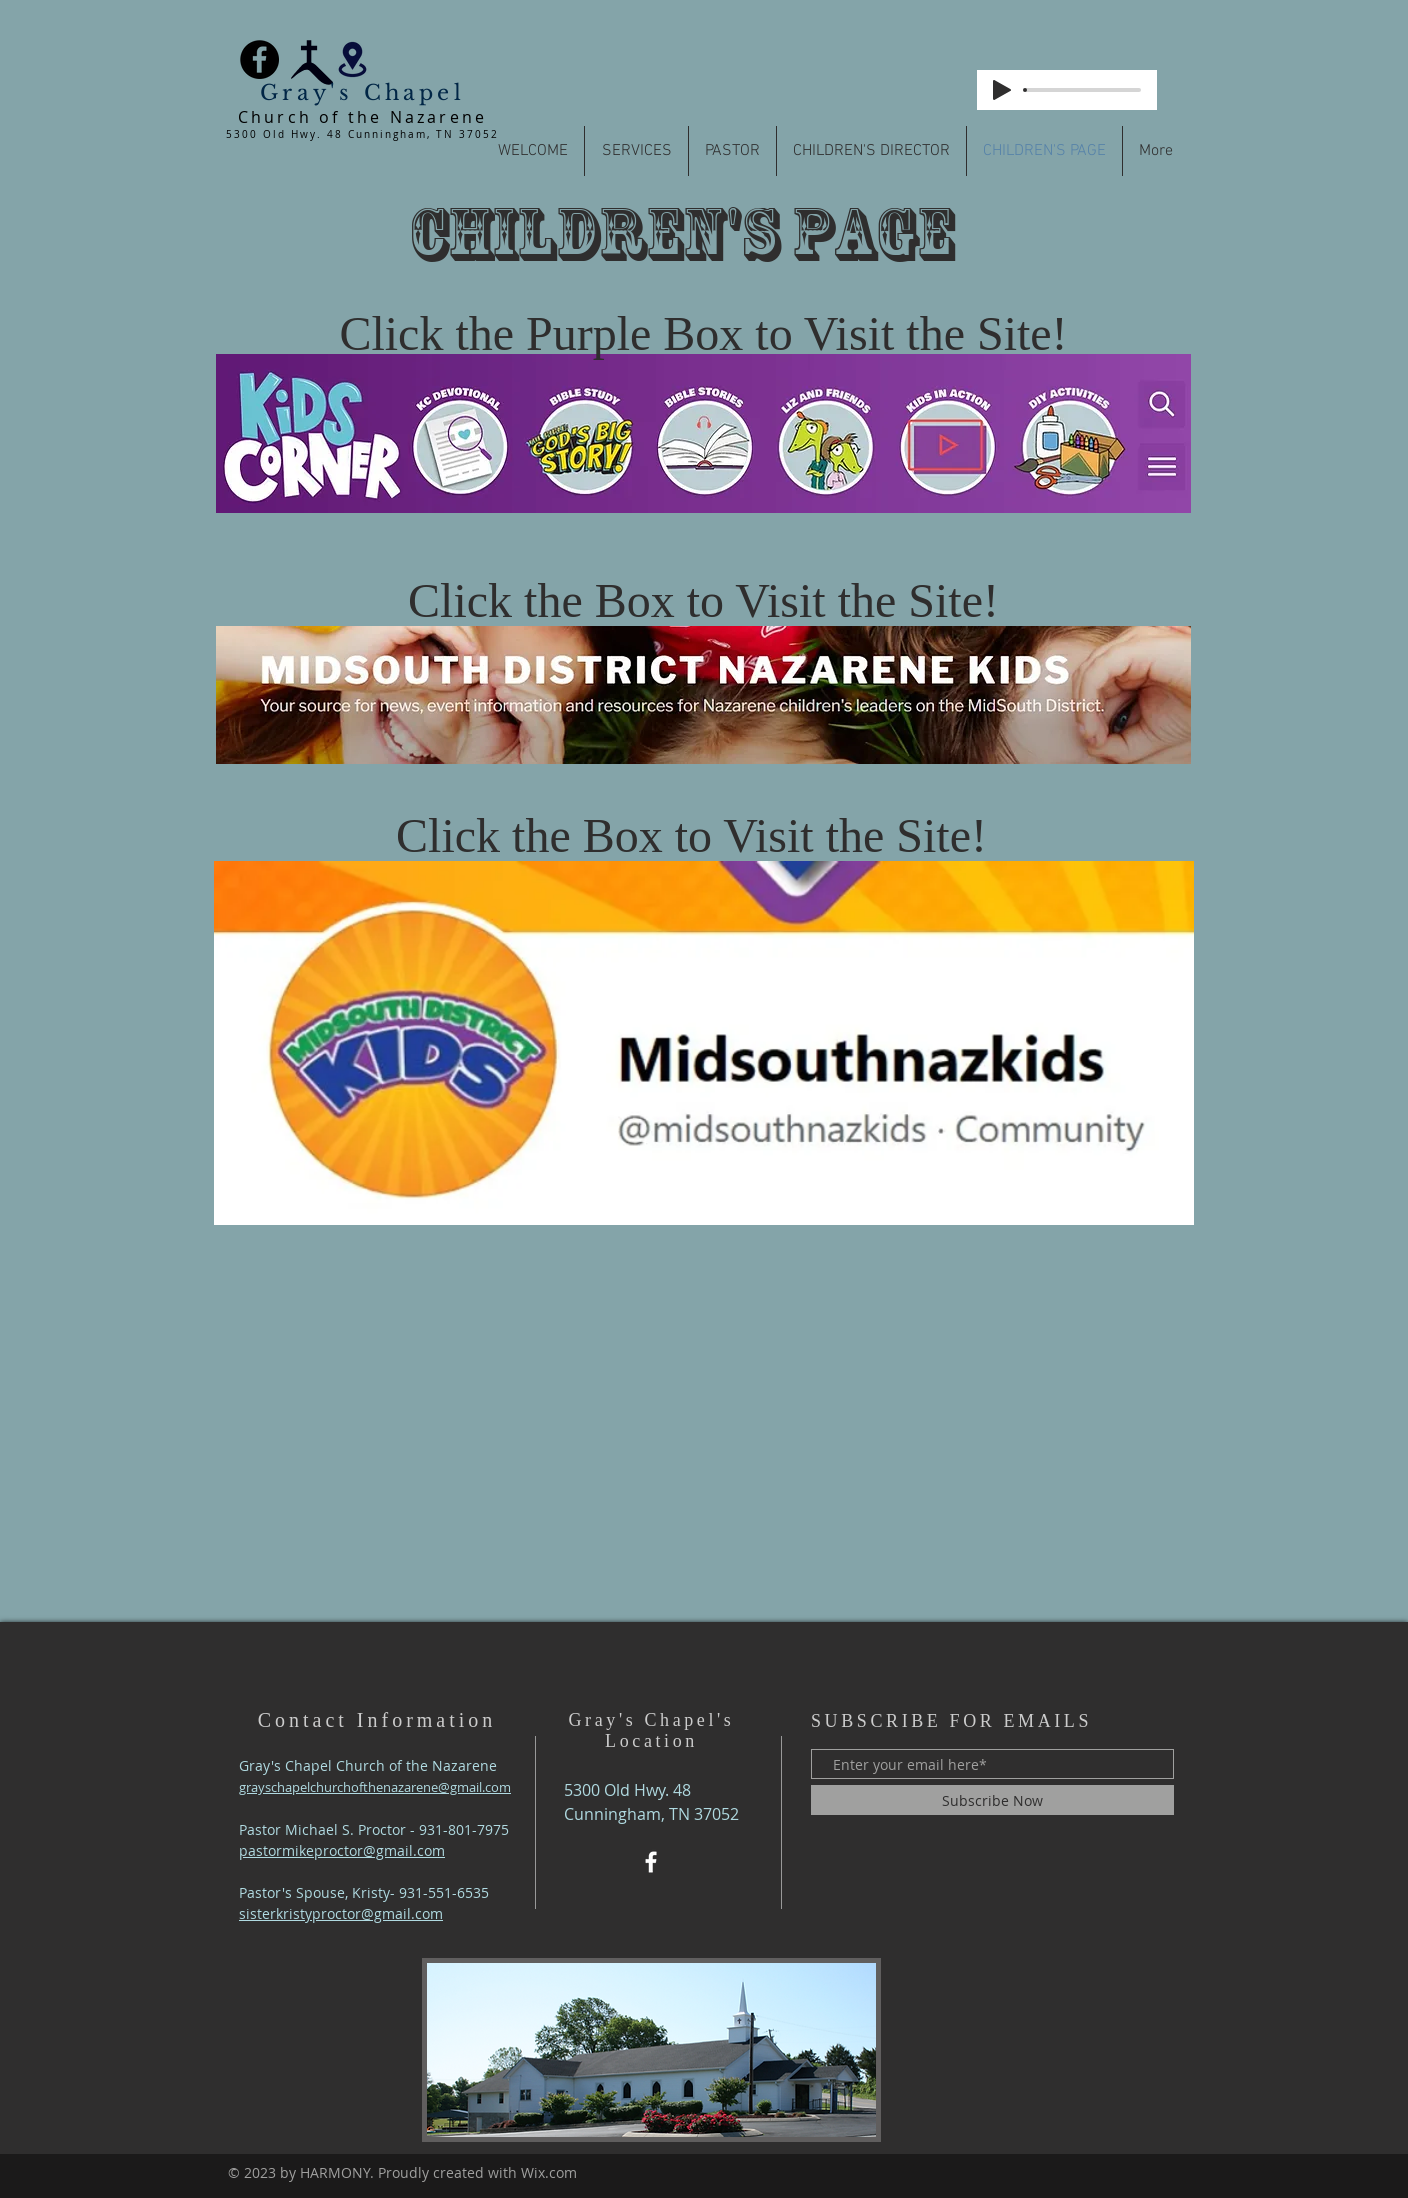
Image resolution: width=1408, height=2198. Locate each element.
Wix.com (549, 2172)
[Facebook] (259, 59)
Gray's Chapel (362, 93)
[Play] (1002, 90)
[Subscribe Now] (992, 1800)
